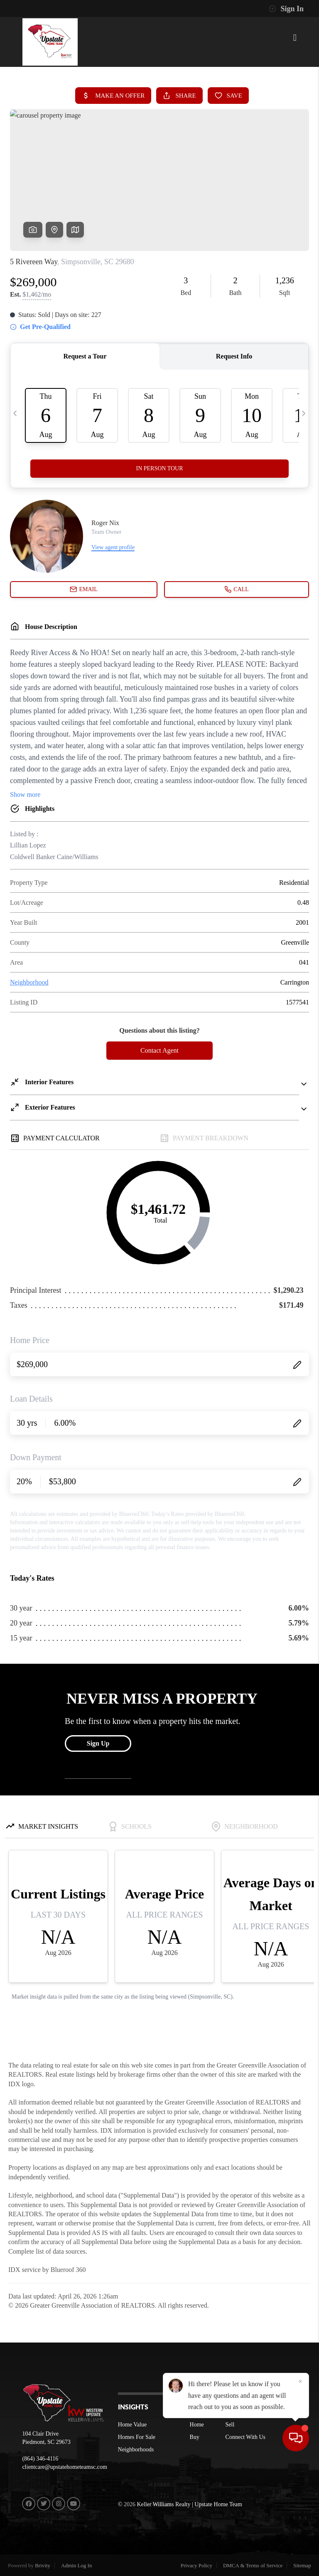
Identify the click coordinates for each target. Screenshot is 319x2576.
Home (197, 2424)
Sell (230, 2424)
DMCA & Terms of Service (252, 2565)
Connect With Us (245, 2437)
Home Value (132, 2424)
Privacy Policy (196, 2565)
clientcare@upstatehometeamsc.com (64, 2467)
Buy (194, 2437)
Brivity (42, 2565)
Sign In (286, 9)
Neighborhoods (136, 2449)
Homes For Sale (136, 2437)
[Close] (300, 2496)
